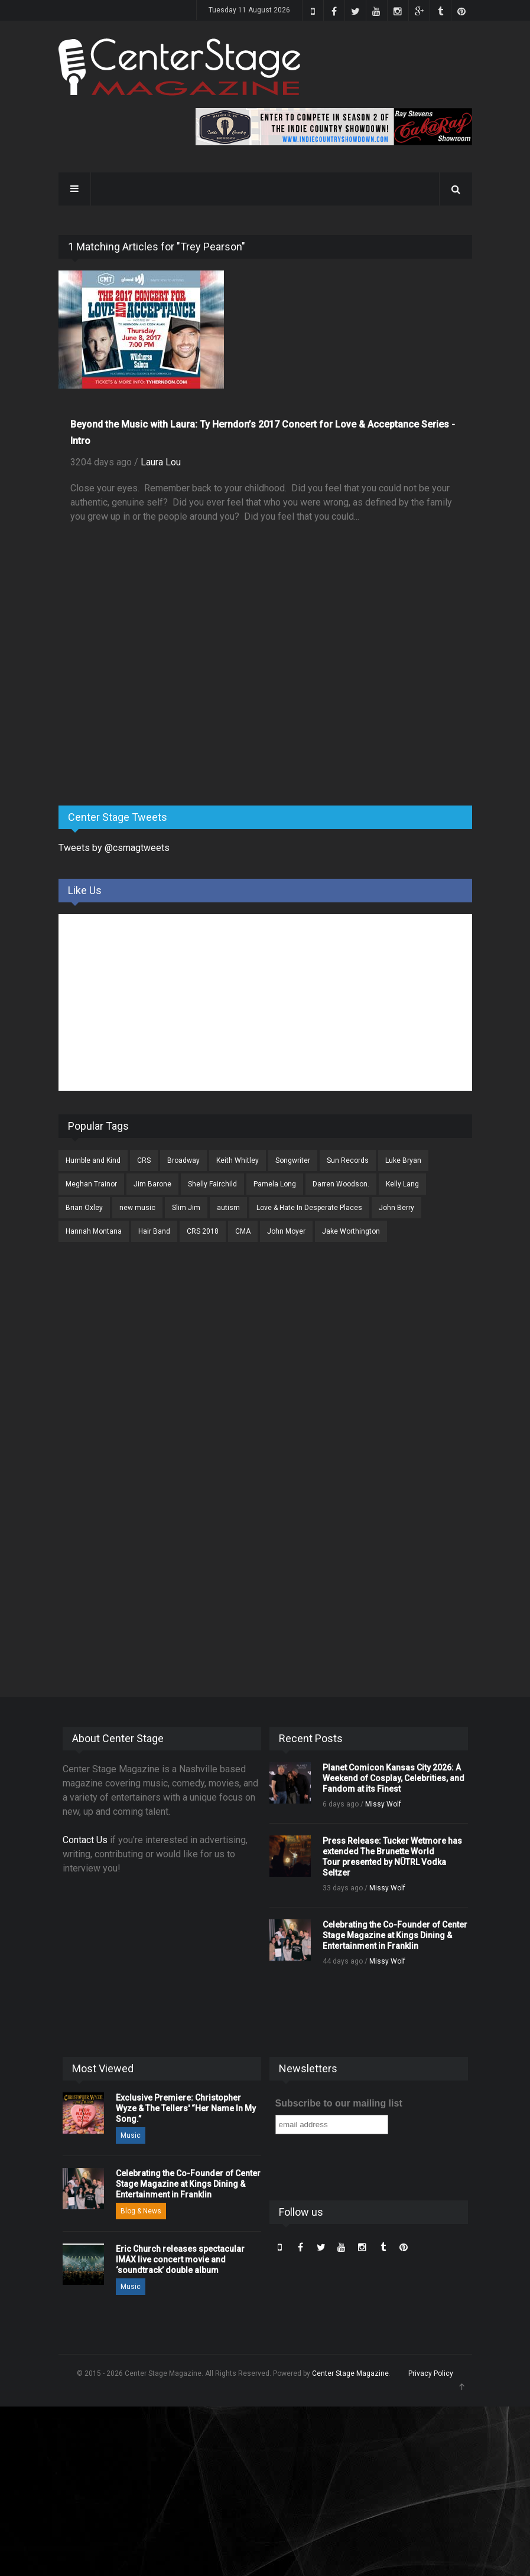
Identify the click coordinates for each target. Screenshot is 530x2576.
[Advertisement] (147, 704)
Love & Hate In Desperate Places (309, 1208)
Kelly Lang (402, 1184)
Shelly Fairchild (212, 1184)
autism (228, 1208)
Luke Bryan (403, 1160)
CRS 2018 (203, 1231)
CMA (243, 1231)
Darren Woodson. (341, 1184)
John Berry (396, 1208)
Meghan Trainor (91, 1184)
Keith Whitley (237, 1160)
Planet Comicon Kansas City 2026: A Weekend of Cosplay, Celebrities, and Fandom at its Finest (393, 1778)
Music (131, 2135)
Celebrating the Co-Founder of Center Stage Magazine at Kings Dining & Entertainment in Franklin (395, 1935)
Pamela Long (274, 1184)
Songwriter (292, 1160)
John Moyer (286, 1231)
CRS (144, 1160)
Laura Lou (161, 462)
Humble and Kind (93, 1160)
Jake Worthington (351, 1231)
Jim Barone (152, 1184)
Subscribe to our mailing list (338, 2103)
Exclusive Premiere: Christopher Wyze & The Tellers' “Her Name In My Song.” (186, 2108)
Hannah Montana (94, 1231)
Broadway (183, 1160)
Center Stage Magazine (350, 2373)
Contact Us (85, 1839)
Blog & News (141, 2211)
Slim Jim (186, 1208)
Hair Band (154, 1231)
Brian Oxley (84, 1208)
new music (137, 1208)
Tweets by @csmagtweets (114, 847)
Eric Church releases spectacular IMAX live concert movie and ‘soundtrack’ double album (180, 2259)
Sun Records (348, 1160)
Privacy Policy (430, 2373)
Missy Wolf (383, 1804)
